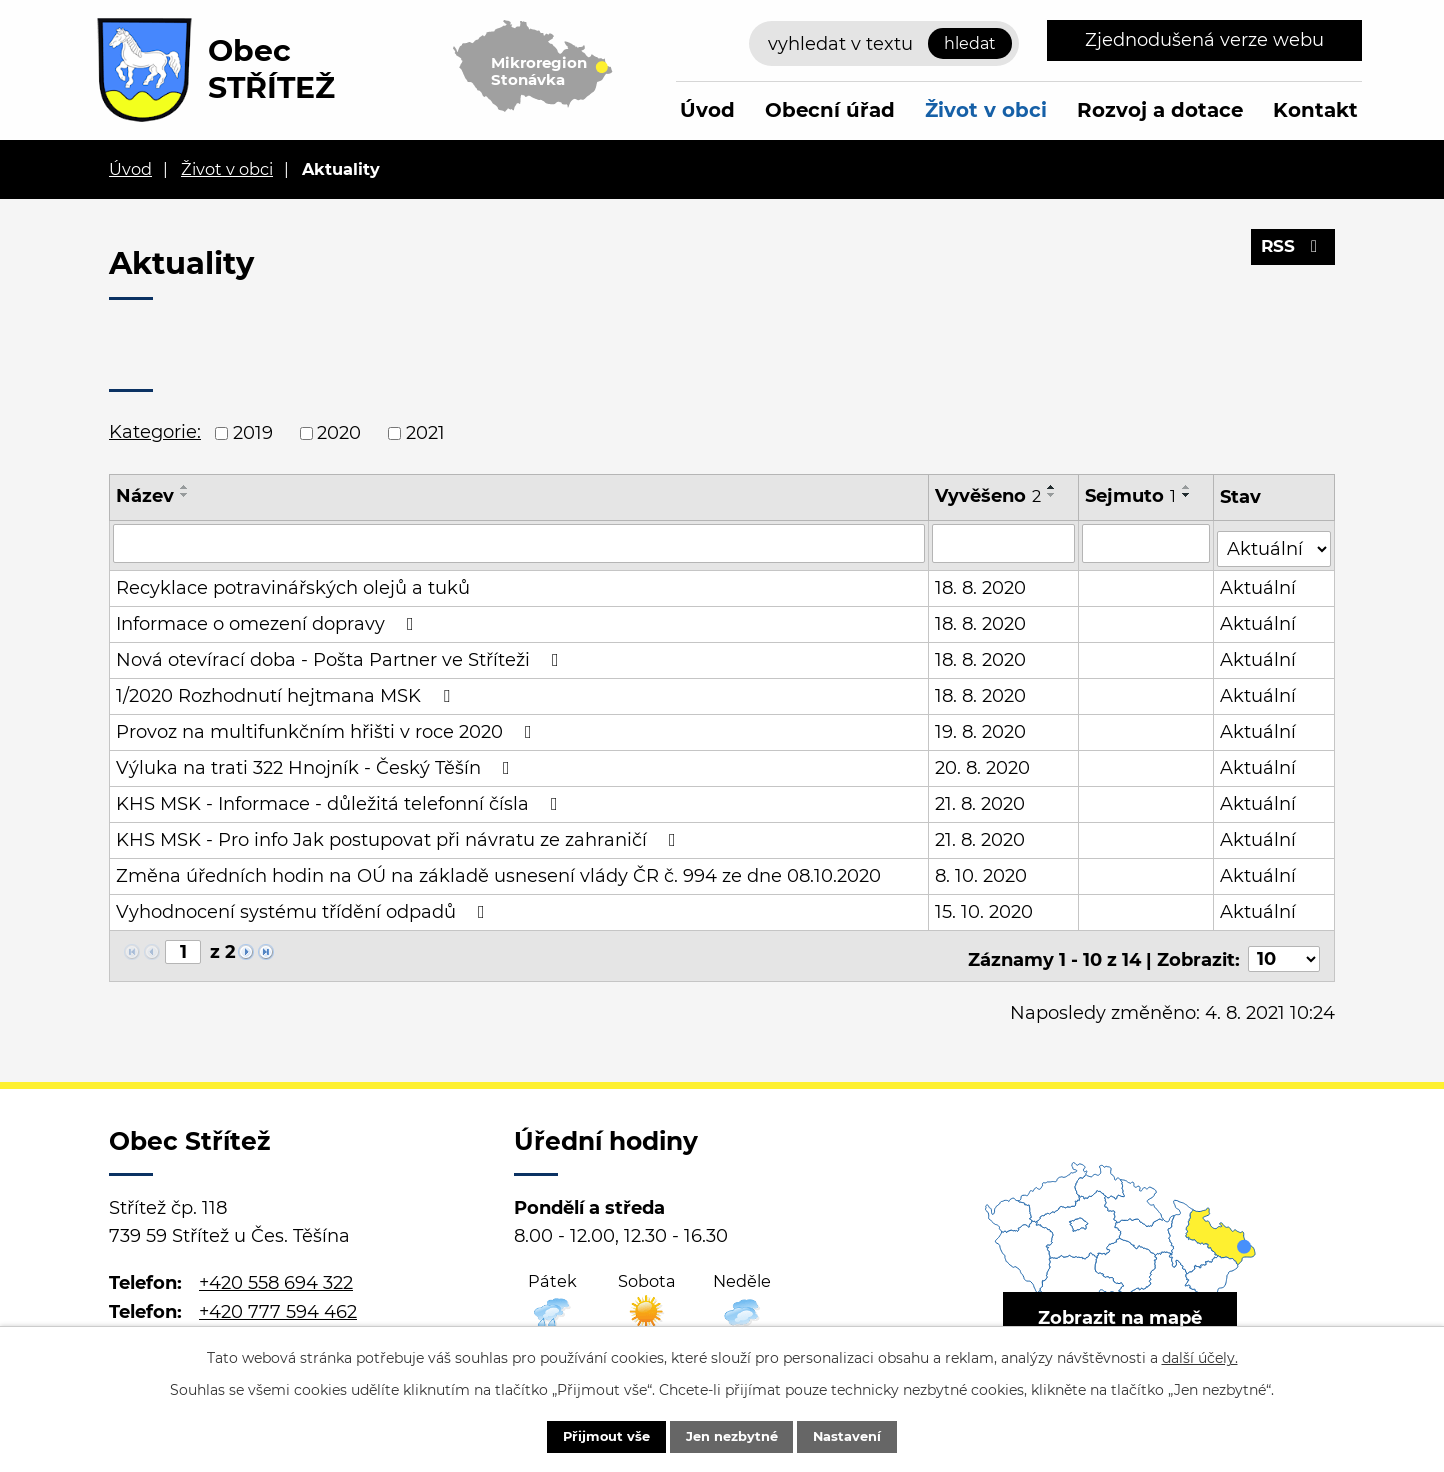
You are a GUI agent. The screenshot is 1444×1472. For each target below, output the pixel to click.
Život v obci (986, 110)
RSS (1291, 253)
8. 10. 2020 (981, 871)
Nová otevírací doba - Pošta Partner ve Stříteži (341, 655)
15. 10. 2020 (984, 907)
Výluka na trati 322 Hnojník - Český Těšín (317, 763)
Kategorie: (155, 432)
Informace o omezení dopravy (269, 619)
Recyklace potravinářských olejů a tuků (293, 583)
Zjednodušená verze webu (1204, 40)
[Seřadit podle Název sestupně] (185, 495)
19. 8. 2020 (980, 727)
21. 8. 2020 (980, 799)
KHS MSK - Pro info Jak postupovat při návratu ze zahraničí (400, 835)
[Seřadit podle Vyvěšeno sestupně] (1052, 495)
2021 (425, 433)
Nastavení (864, 1435)
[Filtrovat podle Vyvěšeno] (1004, 543)
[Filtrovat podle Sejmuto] (1147, 543)
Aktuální (1259, 583)
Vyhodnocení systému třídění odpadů (304, 907)
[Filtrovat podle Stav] (1274, 541)
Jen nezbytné (731, 1435)
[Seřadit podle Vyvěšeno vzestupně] (1052, 487)
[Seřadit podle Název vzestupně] (185, 487)
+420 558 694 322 (276, 1272)
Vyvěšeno (988, 496)
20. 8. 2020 (982, 763)
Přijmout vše (589, 1435)
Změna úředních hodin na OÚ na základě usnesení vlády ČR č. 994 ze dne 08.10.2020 (498, 871)
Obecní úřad (830, 110)
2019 (253, 433)
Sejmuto (1131, 496)
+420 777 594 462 (278, 1300)
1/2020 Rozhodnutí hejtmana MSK (287, 691)
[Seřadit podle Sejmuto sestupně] (1188, 495)
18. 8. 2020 (980, 583)
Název (145, 496)
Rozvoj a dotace (1160, 110)
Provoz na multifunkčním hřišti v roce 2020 (328, 727)
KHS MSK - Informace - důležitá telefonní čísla (341, 799)
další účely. (1200, 1355)
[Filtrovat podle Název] (519, 543)
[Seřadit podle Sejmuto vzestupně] (1188, 487)
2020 (339, 433)
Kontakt (1315, 110)
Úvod (707, 110)
